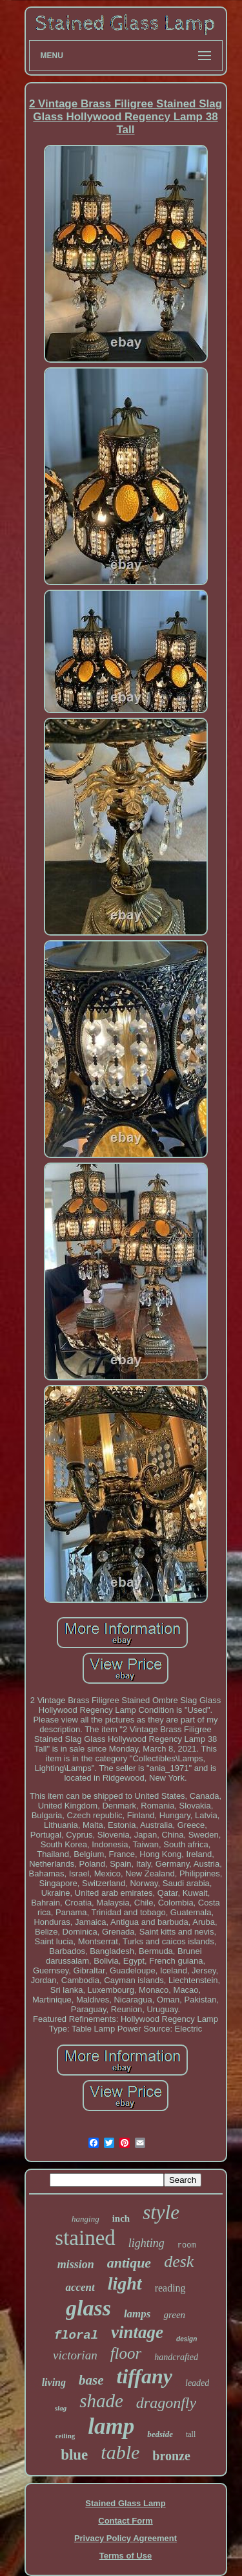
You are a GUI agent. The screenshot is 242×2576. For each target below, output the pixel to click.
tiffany (145, 2376)
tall (191, 2434)
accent (79, 2287)
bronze (171, 2456)
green (174, 2315)
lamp (111, 2426)
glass (88, 2308)
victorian (75, 2355)
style (161, 2212)
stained (85, 2237)
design (186, 2339)
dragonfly (166, 2402)
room (186, 2245)
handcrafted (176, 2357)
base (91, 2380)
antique (129, 2263)
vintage (137, 2332)
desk (179, 2261)
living (54, 2382)
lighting (146, 2243)
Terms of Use (125, 2555)
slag (60, 2408)
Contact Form (125, 2521)
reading (170, 2287)
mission (75, 2264)
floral (76, 2335)
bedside (160, 2434)
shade (101, 2400)
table (120, 2452)
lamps (137, 2314)
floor (126, 2353)
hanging (85, 2219)
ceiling (65, 2436)
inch (121, 2218)
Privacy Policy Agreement (125, 2538)
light (125, 2283)
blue (74, 2455)
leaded (197, 2383)
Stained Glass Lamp (125, 2503)
